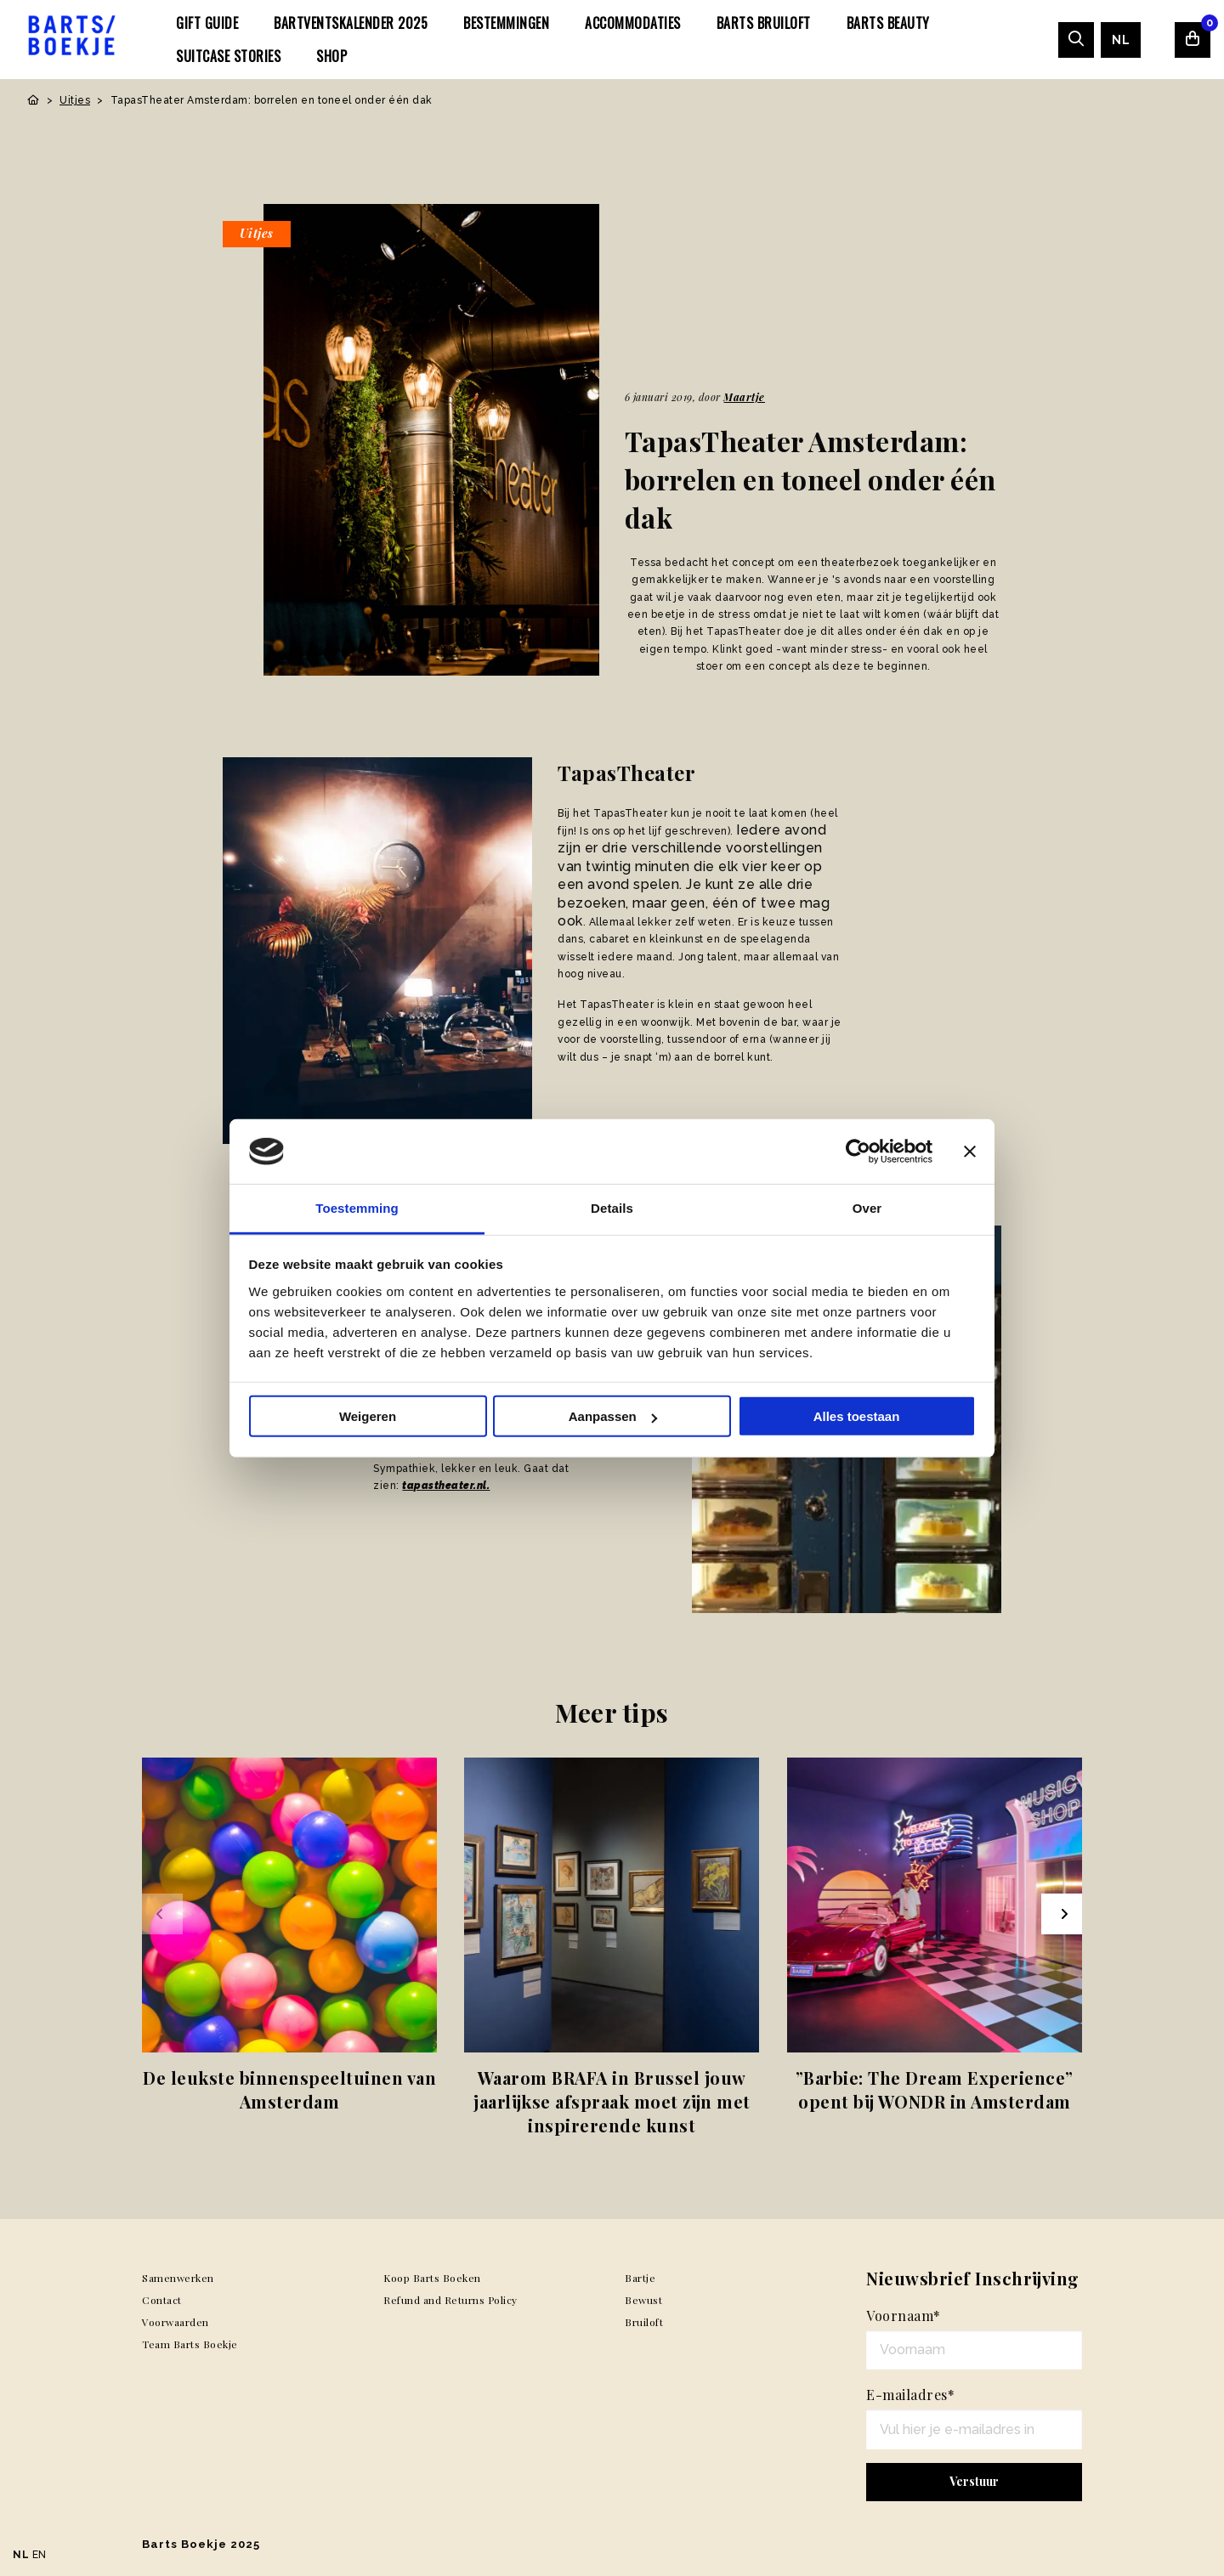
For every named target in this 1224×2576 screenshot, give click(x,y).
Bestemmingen (506, 23)
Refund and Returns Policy (450, 2300)
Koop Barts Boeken (432, 2277)
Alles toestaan (856, 1416)
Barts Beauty (888, 23)
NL (1121, 40)
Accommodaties (633, 23)
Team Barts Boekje (190, 2344)
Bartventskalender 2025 (351, 23)
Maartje (744, 397)
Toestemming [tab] (357, 1208)
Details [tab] (612, 1208)
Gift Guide (207, 23)
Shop (331, 56)
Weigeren (367, 1416)
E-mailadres (910, 2394)
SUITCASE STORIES (228, 56)
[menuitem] (207, 23)
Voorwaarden (175, 2322)
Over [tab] (867, 1208)
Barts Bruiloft (764, 23)
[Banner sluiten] (970, 1152)
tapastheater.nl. (446, 1486)
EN (39, 2555)
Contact (162, 2300)
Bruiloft (644, 2322)
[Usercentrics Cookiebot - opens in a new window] (858, 1151)
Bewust (643, 2300)
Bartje (640, 2277)
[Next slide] (1061, 1914)
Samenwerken (178, 2277)
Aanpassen (613, 1416)
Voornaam (903, 2315)
